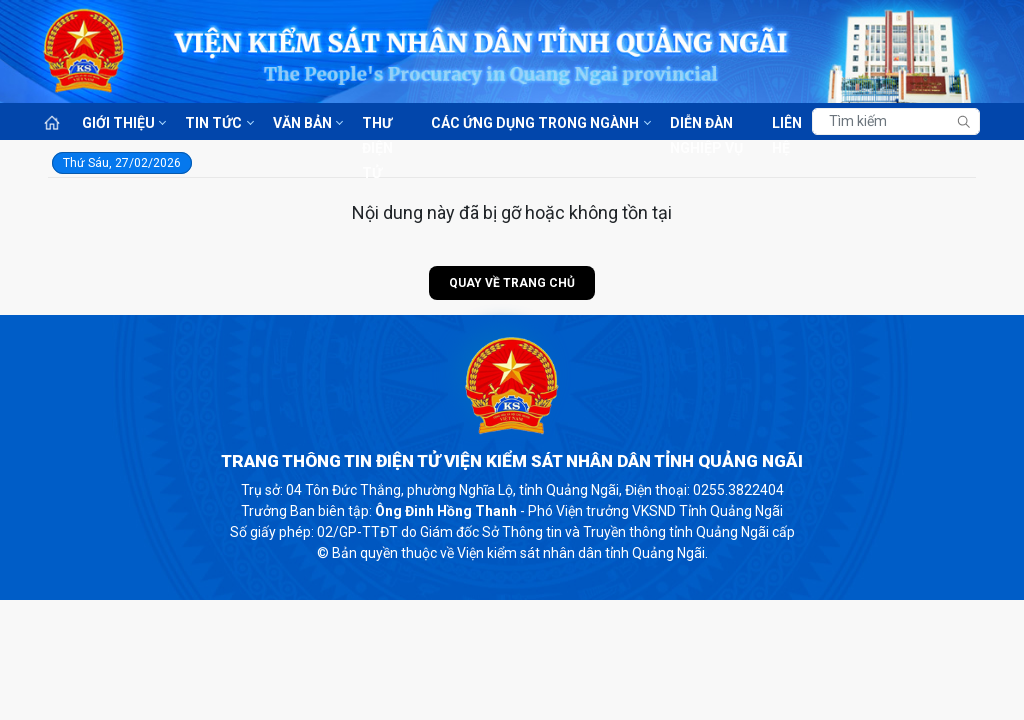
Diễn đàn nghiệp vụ (706, 124)
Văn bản (302, 123)
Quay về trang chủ (512, 283)
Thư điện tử (377, 124)
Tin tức (213, 123)
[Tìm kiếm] (896, 121)
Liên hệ (787, 124)
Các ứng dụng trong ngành (535, 123)
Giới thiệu (118, 123)
